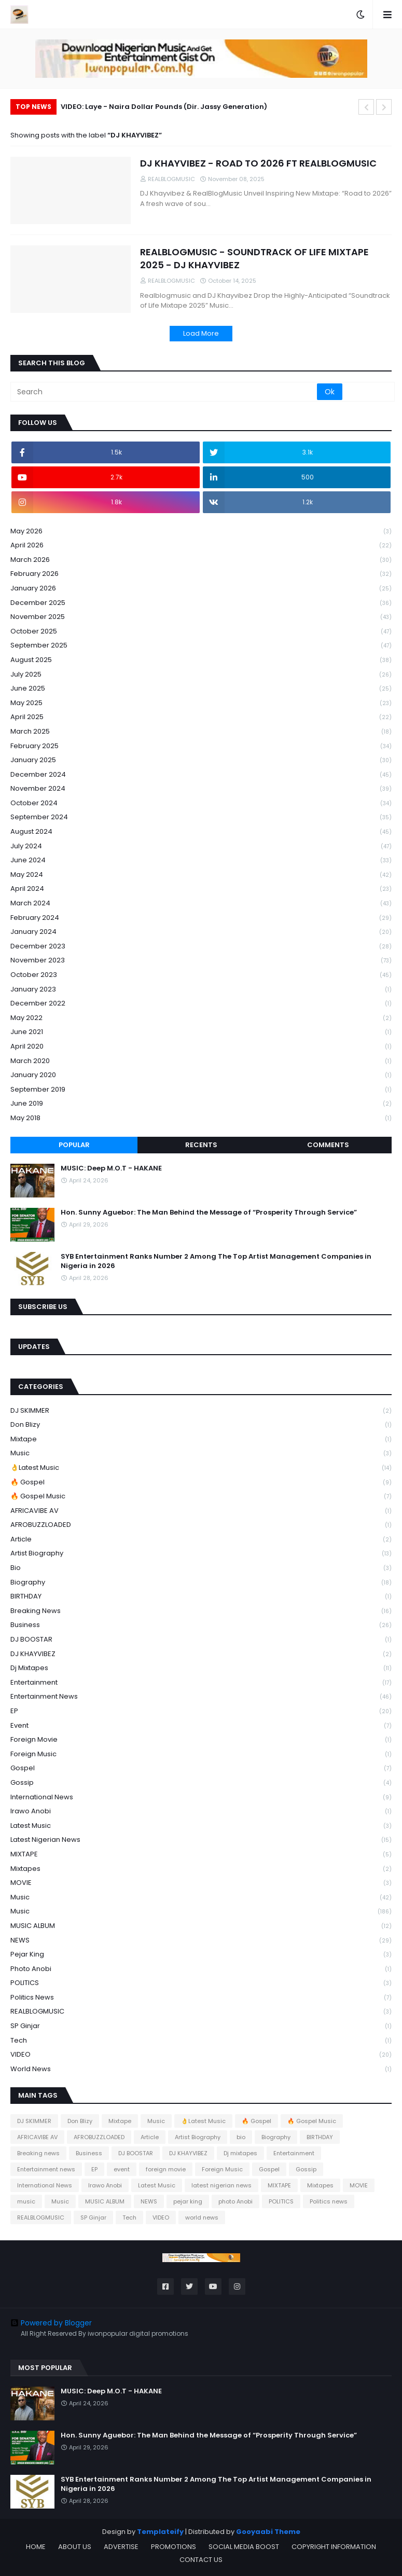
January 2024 (201, 932)
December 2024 (201, 774)
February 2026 (201, 574)
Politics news (201, 1997)
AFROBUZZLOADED (201, 1525)
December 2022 (201, 1003)
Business (201, 1625)
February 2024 (201, 918)
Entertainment (201, 1682)
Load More (201, 333)
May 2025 (201, 703)
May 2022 (201, 1018)
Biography (201, 1582)
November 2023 (201, 960)
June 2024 (201, 860)
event (201, 1725)
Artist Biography (201, 1553)
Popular (74, 1145)
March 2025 (201, 731)
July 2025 (201, 674)
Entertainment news (201, 1696)
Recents (201, 1145)
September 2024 (201, 817)
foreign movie (201, 1739)
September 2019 (201, 1089)
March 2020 (201, 1061)
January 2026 (201, 588)
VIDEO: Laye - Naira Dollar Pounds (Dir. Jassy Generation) (164, 107)
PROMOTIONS (173, 2547)
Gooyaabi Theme (268, 2532)
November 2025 (201, 617)
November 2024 (201, 788)
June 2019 (201, 1103)
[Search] (164, 391)
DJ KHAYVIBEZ (201, 1654)
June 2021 (201, 1032)
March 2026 (201, 560)
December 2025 (201, 603)
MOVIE (201, 1883)
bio (201, 1568)
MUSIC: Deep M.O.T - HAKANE (111, 1168)
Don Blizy (201, 1425)
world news (201, 2069)
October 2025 (201, 631)
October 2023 (201, 975)
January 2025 (201, 760)
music (201, 1897)
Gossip (201, 1783)
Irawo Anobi (201, 1811)
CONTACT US (201, 2560)
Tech (201, 2040)
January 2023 (201, 989)
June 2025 (201, 688)
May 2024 (201, 875)
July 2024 (201, 846)
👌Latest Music (201, 1468)
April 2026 (201, 545)
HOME (36, 2547)
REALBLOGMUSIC (201, 2011)
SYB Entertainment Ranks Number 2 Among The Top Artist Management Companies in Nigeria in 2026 (216, 1261)
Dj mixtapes (201, 1668)
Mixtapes (201, 1869)
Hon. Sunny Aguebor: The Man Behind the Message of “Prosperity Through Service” (209, 1212)
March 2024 (201, 903)
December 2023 (201, 946)
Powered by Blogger (51, 2323)
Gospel (201, 1768)
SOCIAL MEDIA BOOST (244, 2547)
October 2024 (201, 803)
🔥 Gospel (201, 1482)
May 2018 (201, 1118)
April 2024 (201, 889)
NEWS (201, 1940)
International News (201, 1797)
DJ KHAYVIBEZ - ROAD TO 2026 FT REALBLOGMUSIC (258, 163)
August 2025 (201, 660)
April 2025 (201, 717)
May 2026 (201, 531)
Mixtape (201, 1439)
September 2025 (201, 645)
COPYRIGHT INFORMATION (334, 2547)
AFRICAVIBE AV (201, 1511)
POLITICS (201, 1983)
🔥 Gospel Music (201, 1496)
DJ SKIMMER (201, 1411)
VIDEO (201, 2054)
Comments (328, 1145)
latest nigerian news (201, 1840)
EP (201, 1711)
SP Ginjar (201, 2026)
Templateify (160, 2532)
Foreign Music (201, 1754)
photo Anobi (201, 1969)
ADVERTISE (121, 2547)
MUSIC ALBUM (201, 1926)
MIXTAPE (201, 1854)
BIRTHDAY (201, 1596)
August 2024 (201, 831)
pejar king (201, 1954)
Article (201, 1539)
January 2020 (201, 1075)
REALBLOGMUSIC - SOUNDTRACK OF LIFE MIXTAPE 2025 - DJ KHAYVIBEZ (254, 258)
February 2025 (201, 746)
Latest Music (201, 1826)
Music (201, 1453)
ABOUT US (74, 2547)
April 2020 (201, 1046)
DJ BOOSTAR (201, 1639)
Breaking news (201, 1611)
